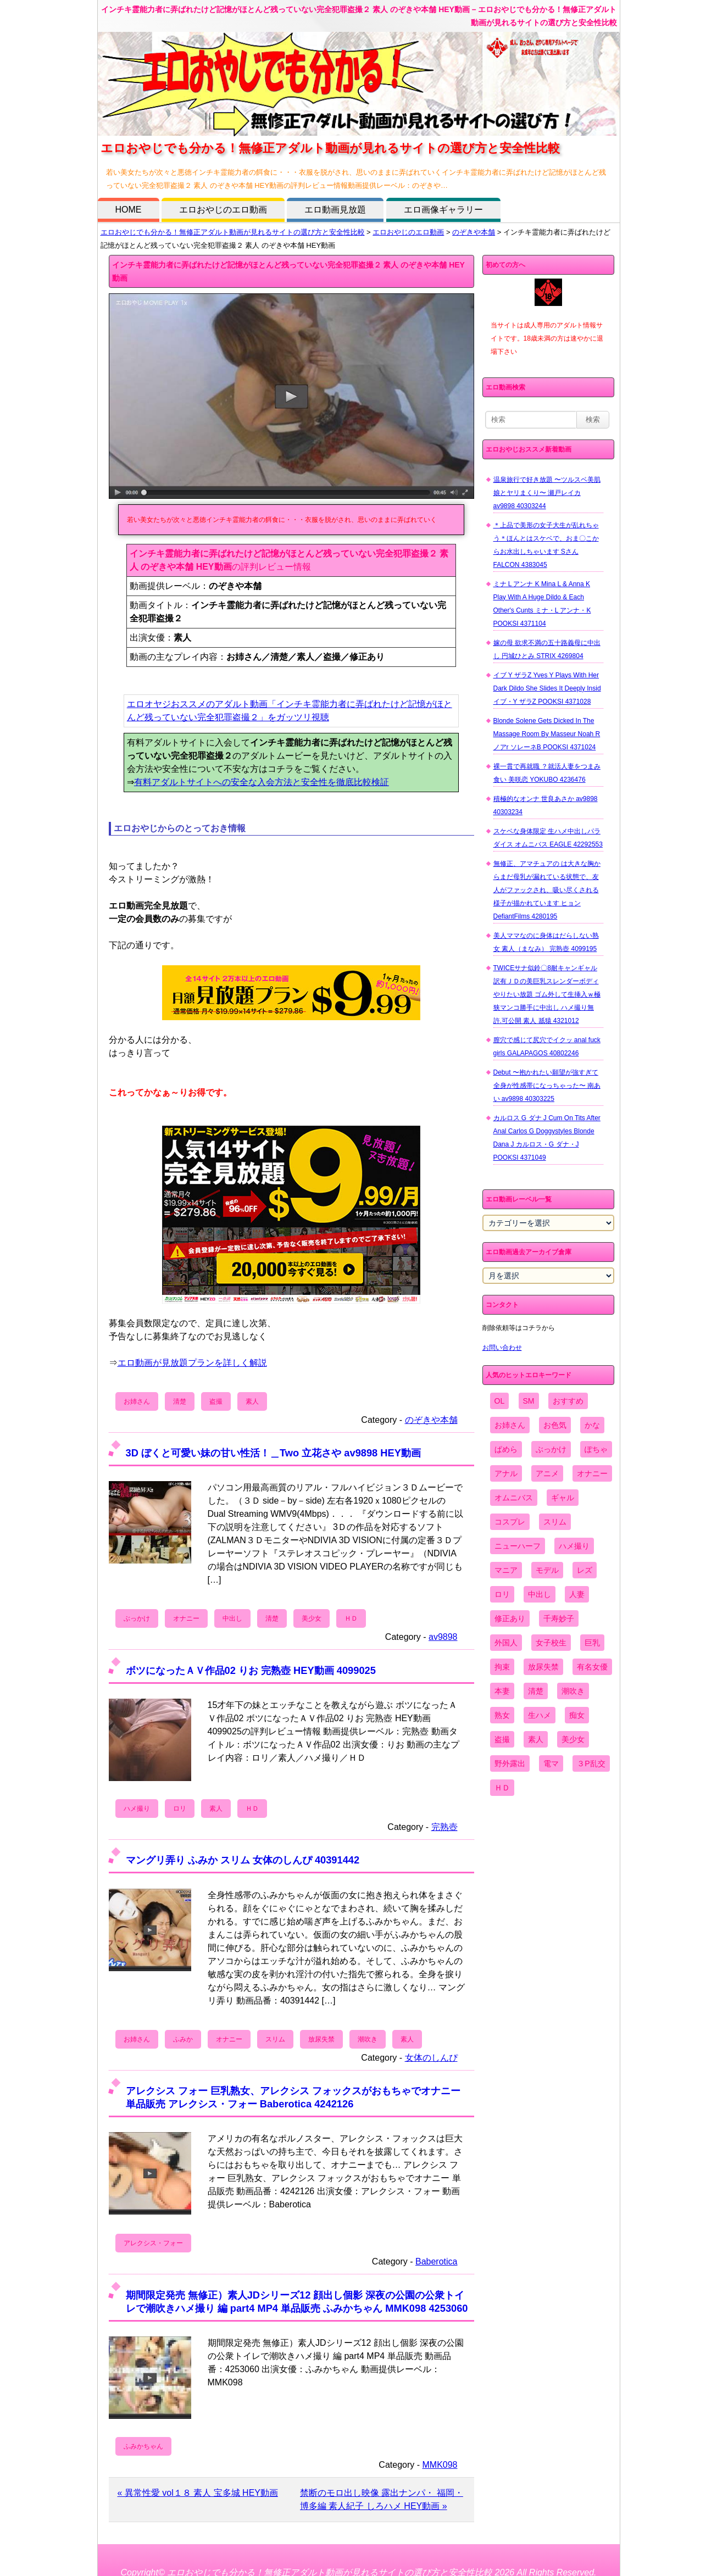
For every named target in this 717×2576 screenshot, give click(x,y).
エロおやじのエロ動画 (223, 209)
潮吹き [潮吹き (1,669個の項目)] (573, 1691)
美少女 (311, 1618)
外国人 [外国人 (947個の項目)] (506, 1642)
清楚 (179, 1401)
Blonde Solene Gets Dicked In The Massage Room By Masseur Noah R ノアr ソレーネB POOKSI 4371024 (547, 734)
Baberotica (436, 2261)
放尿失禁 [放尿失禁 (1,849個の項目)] (543, 1666)
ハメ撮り (137, 1808)
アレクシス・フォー (153, 2243)
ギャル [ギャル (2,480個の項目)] (562, 1497)
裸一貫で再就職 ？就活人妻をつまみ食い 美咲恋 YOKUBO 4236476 (547, 773)
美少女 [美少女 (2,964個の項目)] (573, 1739)
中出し (232, 1618)
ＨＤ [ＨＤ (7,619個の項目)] (502, 1787)
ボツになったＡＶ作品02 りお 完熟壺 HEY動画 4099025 (251, 1670)
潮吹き (367, 2039)
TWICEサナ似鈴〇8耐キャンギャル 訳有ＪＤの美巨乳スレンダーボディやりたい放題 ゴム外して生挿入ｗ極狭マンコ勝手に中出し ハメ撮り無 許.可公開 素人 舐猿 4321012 (547, 994)
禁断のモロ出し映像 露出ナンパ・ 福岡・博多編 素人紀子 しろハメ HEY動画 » (381, 2499)
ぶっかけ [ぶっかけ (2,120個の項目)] (551, 1449)
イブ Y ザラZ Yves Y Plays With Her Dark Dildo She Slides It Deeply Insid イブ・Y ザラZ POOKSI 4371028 (547, 688)
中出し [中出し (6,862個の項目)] (539, 1594)
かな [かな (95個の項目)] (592, 1425)
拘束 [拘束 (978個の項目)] (502, 1666)
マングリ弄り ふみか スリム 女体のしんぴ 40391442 (243, 1860)
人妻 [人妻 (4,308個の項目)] (577, 1594)
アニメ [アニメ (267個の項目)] (547, 1473)
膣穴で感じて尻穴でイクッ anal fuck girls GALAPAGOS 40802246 (547, 1046)
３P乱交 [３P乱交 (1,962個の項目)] (591, 1763)
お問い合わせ (502, 1347)
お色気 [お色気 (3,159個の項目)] (554, 1425)
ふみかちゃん (143, 2446)
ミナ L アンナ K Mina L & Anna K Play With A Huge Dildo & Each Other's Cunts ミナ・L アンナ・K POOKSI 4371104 (542, 603)
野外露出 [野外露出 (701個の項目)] (509, 1763)
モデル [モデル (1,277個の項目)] (547, 1570)
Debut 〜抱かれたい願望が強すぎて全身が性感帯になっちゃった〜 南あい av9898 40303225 (547, 1086)
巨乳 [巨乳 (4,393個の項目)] (592, 1642)
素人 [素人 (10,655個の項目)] (535, 1739)
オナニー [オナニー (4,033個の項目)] (592, 1473)
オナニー (186, 1618)
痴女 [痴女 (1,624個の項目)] (577, 1715)
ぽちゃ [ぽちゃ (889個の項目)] (596, 1449)
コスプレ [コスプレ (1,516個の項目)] (509, 1521)
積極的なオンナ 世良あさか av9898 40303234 (545, 805)
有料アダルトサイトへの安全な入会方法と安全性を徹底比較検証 (261, 782)
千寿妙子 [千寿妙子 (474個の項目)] (558, 1618)
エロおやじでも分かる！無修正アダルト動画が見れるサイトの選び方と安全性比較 (233, 232)
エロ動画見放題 (335, 209)
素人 (252, 1401)
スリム (275, 2039)
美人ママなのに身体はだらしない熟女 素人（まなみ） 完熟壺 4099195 (546, 942)
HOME (128, 209)
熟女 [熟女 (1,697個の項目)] (502, 1715)
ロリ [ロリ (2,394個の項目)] (502, 1594)
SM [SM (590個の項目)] (529, 1401)
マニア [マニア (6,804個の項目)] (506, 1570)
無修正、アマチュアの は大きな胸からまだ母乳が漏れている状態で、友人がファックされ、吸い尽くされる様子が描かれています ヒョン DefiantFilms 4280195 (547, 890)
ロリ (179, 1808)
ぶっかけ (137, 1618)
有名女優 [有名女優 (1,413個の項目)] (592, 1666)
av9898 (443, 1637)
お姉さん (137, 1401)
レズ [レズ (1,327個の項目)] (584, 1570)
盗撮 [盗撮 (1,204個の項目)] (502, 1739)
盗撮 (216, 1401)
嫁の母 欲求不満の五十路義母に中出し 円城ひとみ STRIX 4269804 (547, 649)
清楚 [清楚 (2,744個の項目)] (535, 1691)
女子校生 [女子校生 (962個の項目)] (551, 1642)
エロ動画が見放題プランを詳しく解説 (192, 1362)
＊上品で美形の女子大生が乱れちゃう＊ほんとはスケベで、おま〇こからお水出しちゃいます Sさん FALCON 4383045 (546, 545)
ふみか (183, 2039)
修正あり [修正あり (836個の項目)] (509, 1618)
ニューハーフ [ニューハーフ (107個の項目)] (517, 1546)
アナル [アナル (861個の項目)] (506, 1473)
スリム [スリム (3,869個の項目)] (554, 1521)
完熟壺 (444, 1827)
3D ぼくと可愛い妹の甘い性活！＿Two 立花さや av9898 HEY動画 (273, 1453)
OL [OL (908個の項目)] (499, 1401)
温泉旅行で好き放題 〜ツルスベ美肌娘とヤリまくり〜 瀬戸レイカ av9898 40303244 (547, 493)
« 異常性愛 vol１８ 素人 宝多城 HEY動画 (198, 2492)
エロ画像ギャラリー (443, 209)
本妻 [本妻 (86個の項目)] (502, 1691)
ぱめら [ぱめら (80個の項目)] (506, 1449)
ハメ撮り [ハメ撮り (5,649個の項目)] (574, 1546)
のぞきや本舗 (473, 232)
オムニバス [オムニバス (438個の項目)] (513, 1497)
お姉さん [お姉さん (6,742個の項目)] (509, 1425)
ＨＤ (351, 1618)
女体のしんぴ (431, 2057)
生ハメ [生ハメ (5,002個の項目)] (539, 1715)
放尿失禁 (321, 2039)
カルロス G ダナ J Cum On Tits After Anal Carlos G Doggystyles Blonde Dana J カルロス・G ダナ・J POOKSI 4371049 (547, 1137)
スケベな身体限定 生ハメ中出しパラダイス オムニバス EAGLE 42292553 (548, 837)
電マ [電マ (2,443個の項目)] (551, 1763)
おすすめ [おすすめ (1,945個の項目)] (568, 1401)
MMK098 (439, 2464)
